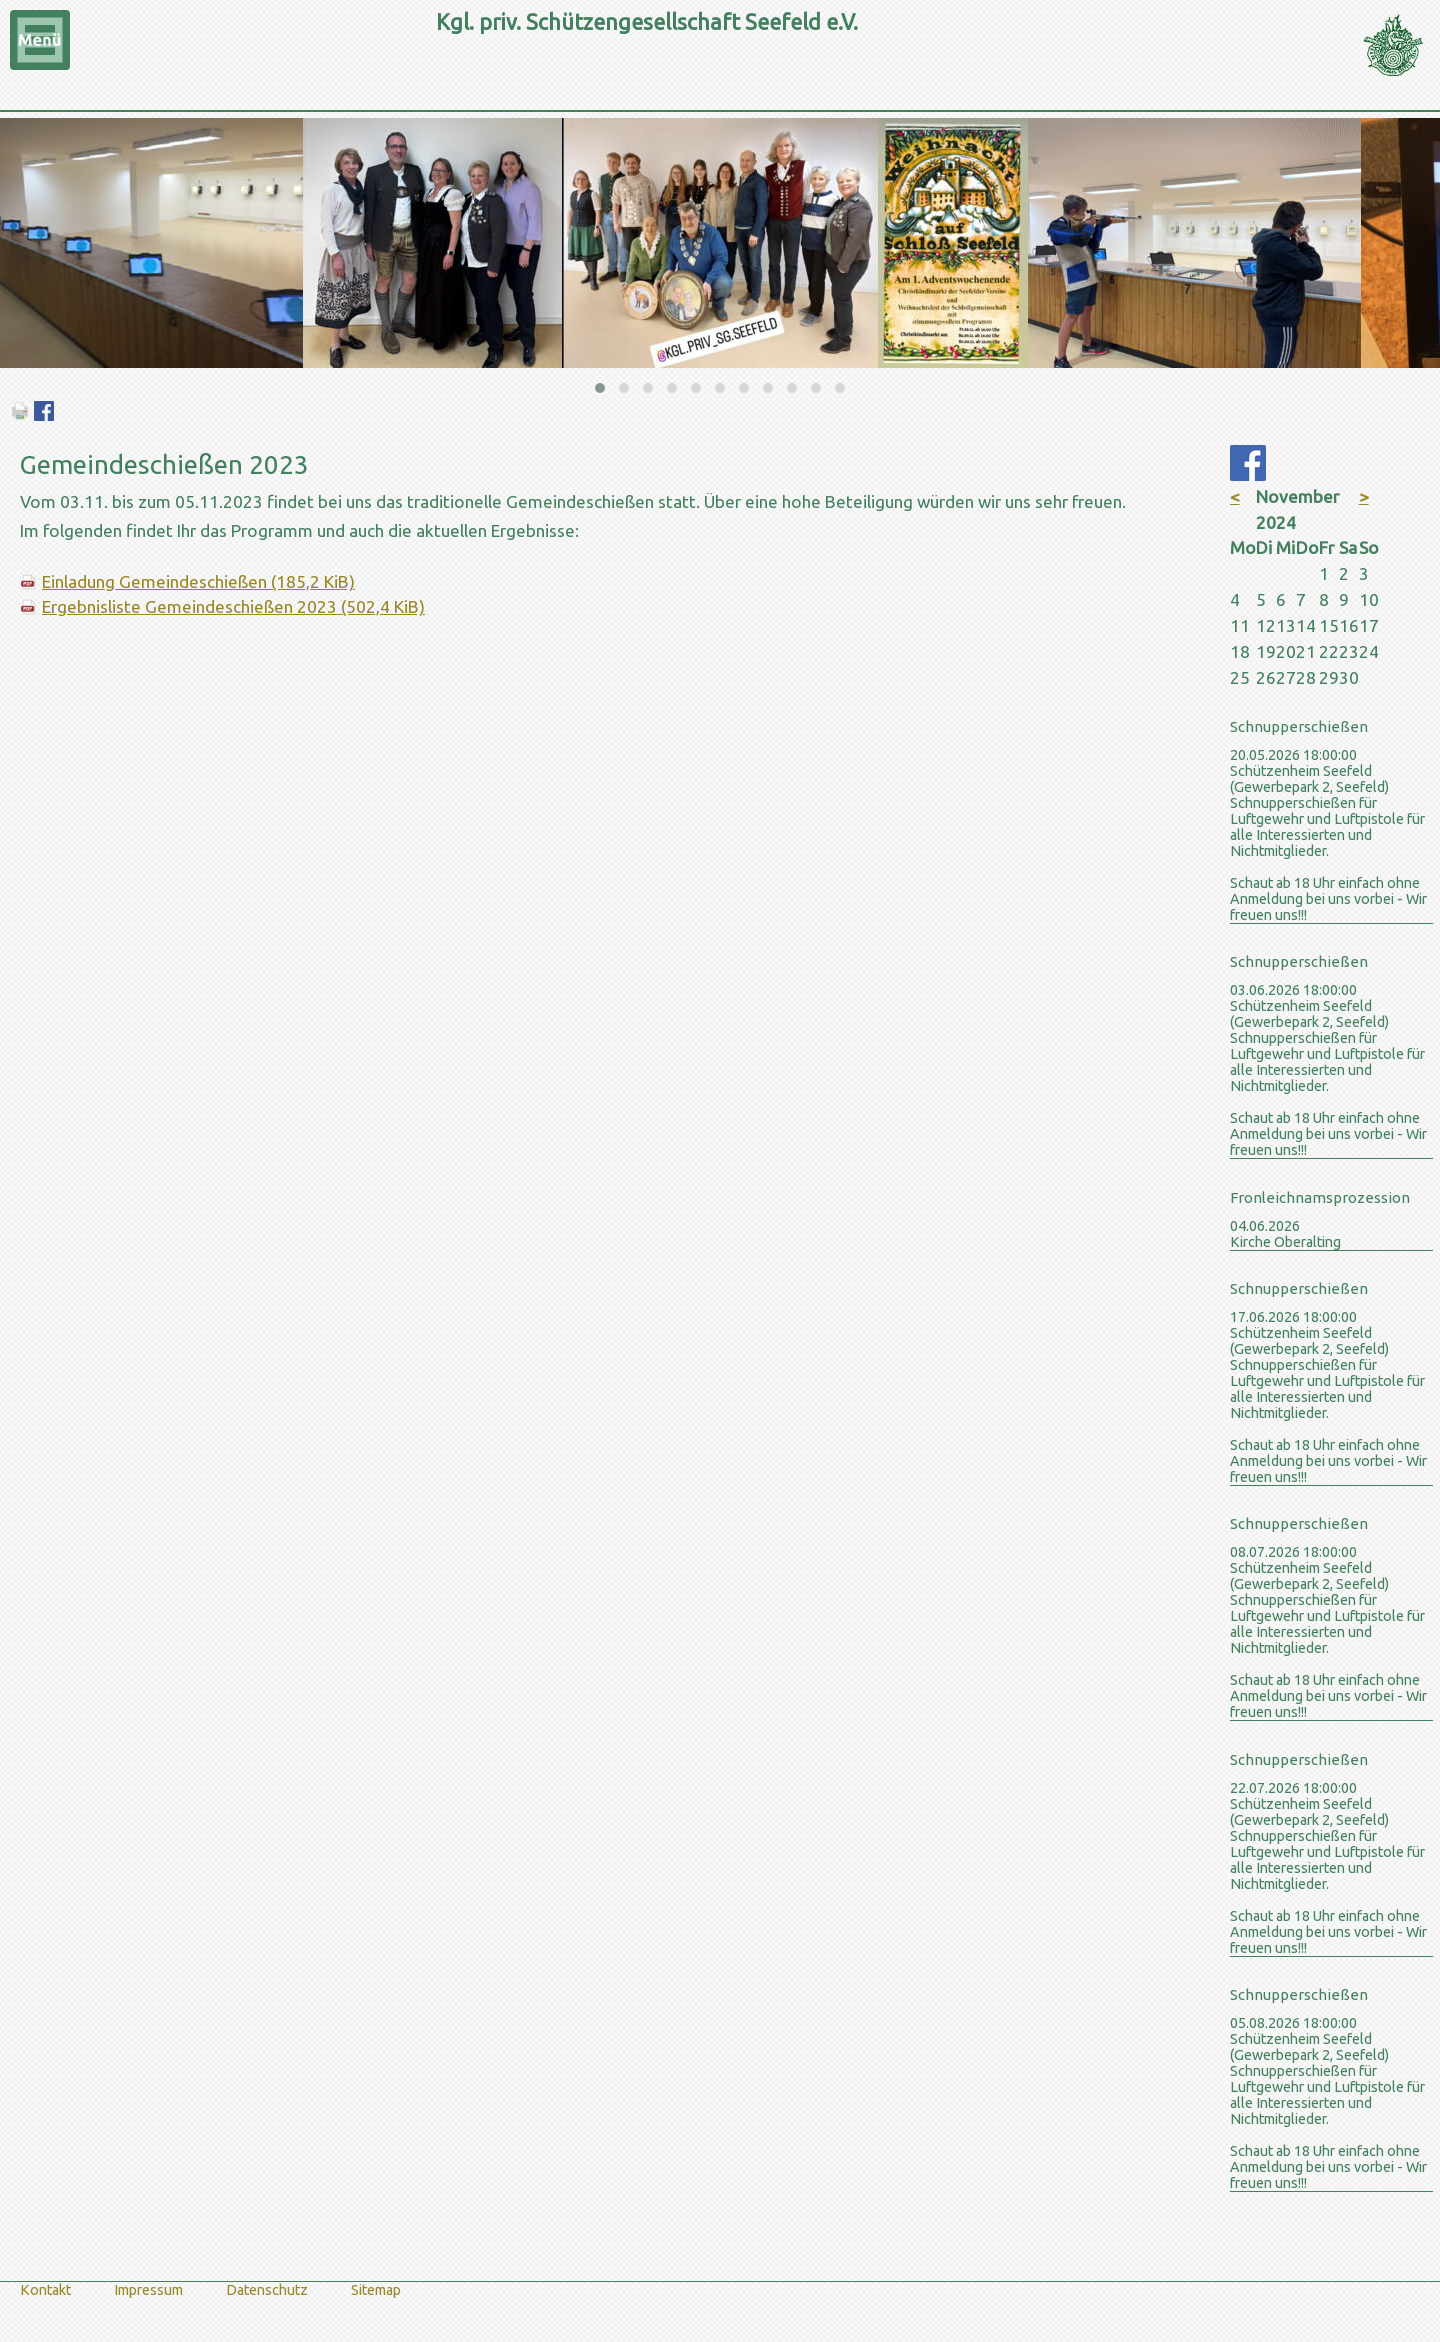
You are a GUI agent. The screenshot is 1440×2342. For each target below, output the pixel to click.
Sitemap (376, 2290)
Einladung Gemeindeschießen (198, 581)
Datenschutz (267, 2290)
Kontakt (45, 2290)
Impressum (148, 2290)
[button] (600, 388)
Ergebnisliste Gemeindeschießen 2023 (233, 606)
